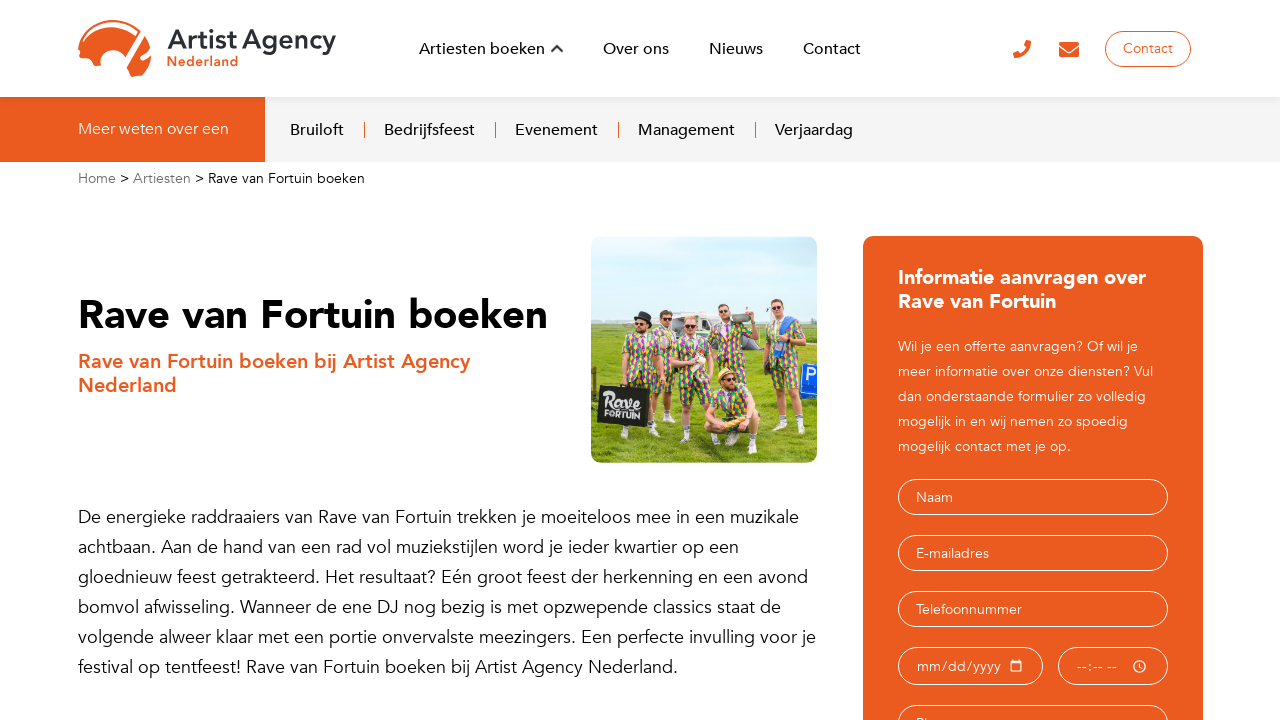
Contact (1148, 48)
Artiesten (162, 178)
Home (97, 178)
